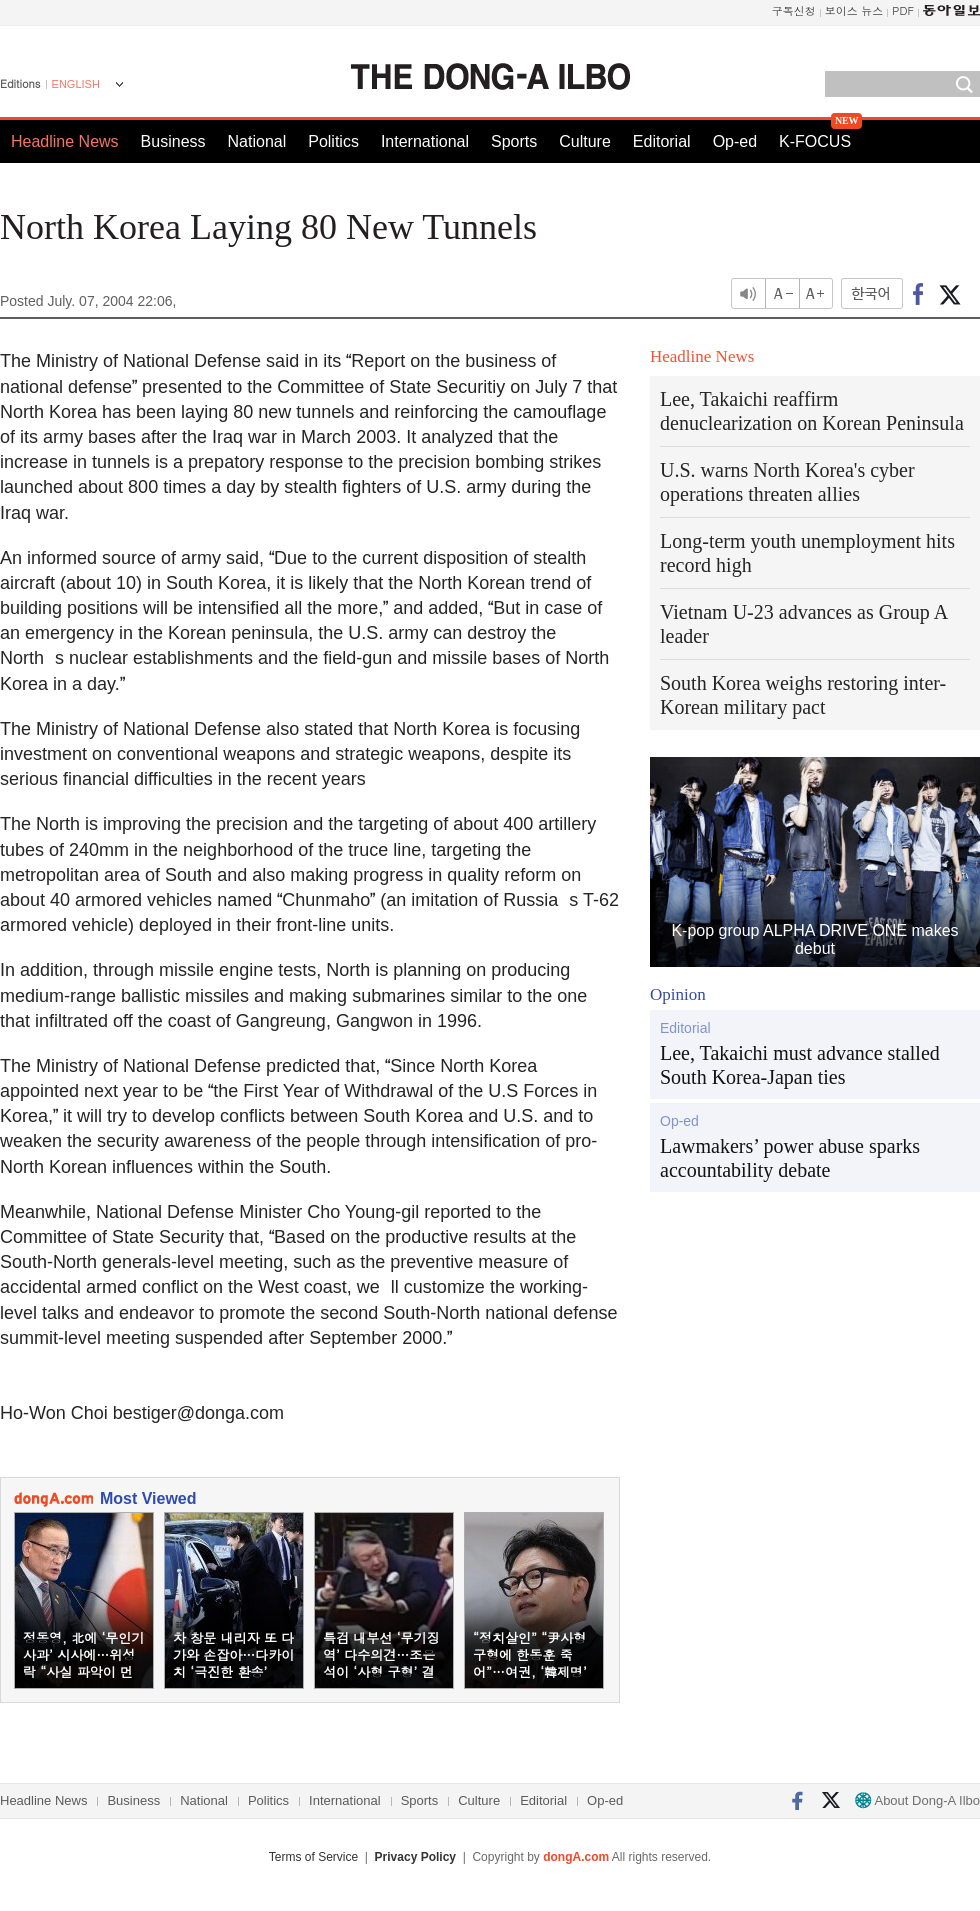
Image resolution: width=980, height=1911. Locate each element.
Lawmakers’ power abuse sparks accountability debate (790, 1158)
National (257, 141)
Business (173, 141)
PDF (903, 10)
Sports (514, 141)
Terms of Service (313, 1857)
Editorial (662, 141)
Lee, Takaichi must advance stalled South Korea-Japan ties (800, 1065)
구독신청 (794, 10)
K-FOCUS (815, 141)
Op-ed (735, 141)
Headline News (65, 141)
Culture (585, 141)
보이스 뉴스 (854, 10)
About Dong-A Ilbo (917, 1800)
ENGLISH (76, 84)
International (425, 141)
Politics (333, 141)
